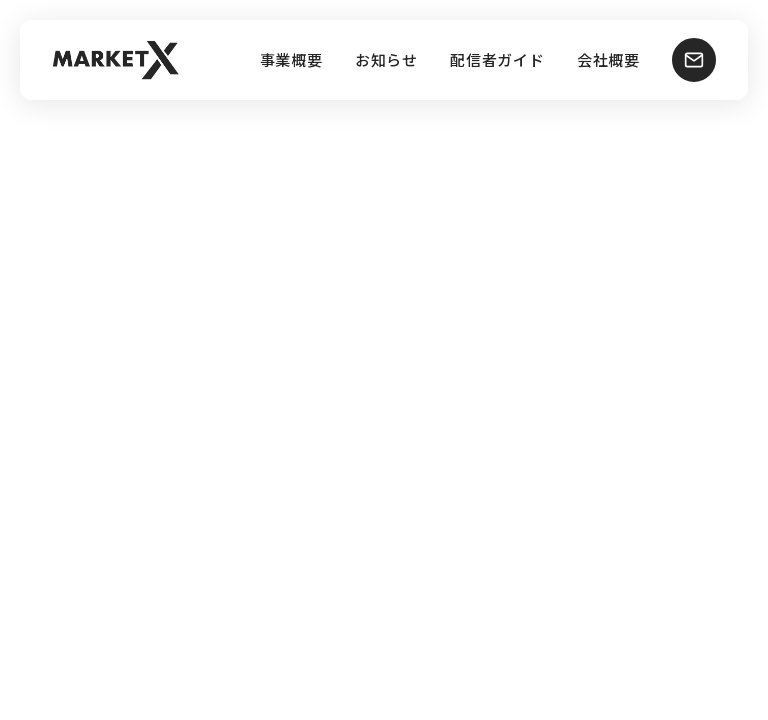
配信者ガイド (497, 60)
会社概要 (608, 60)
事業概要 (291, 60)
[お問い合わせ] (694, 60)
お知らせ (386, 60)
